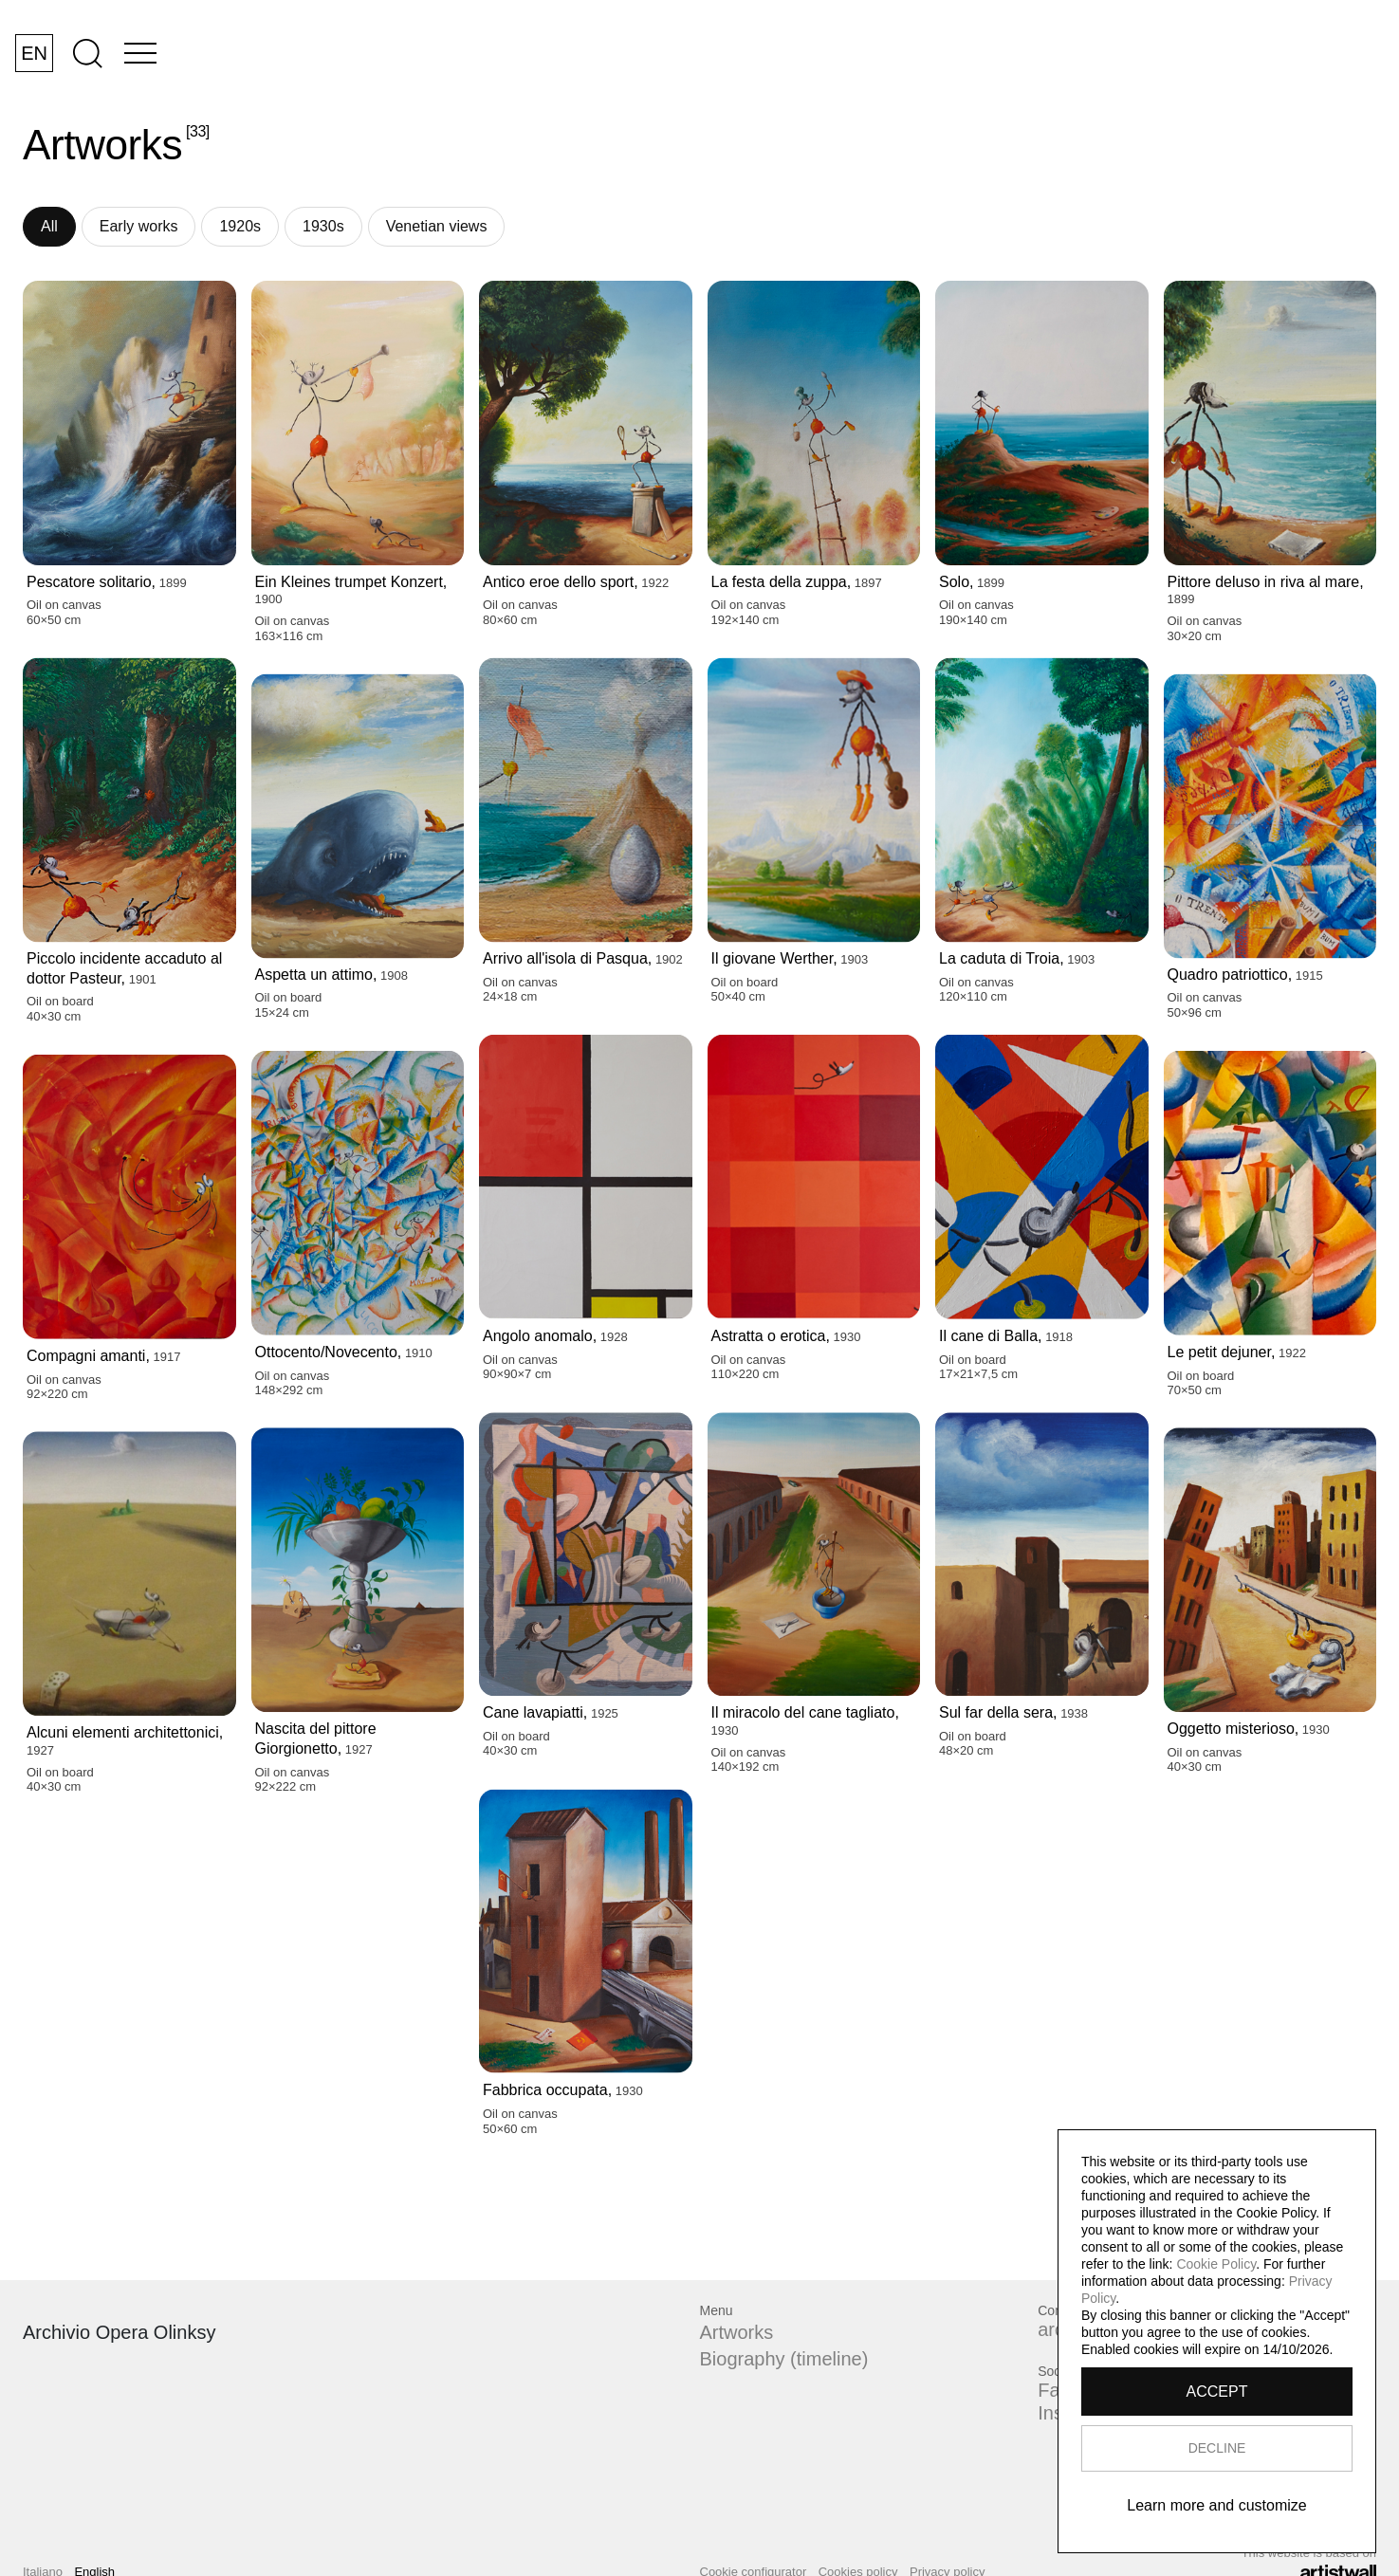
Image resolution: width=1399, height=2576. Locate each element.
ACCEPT (1217, 2391)
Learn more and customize (1216, 2505)
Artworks (737, 2332)
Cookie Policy (1216, 2264)
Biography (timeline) (784, 2358)
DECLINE (1217, 2448)
